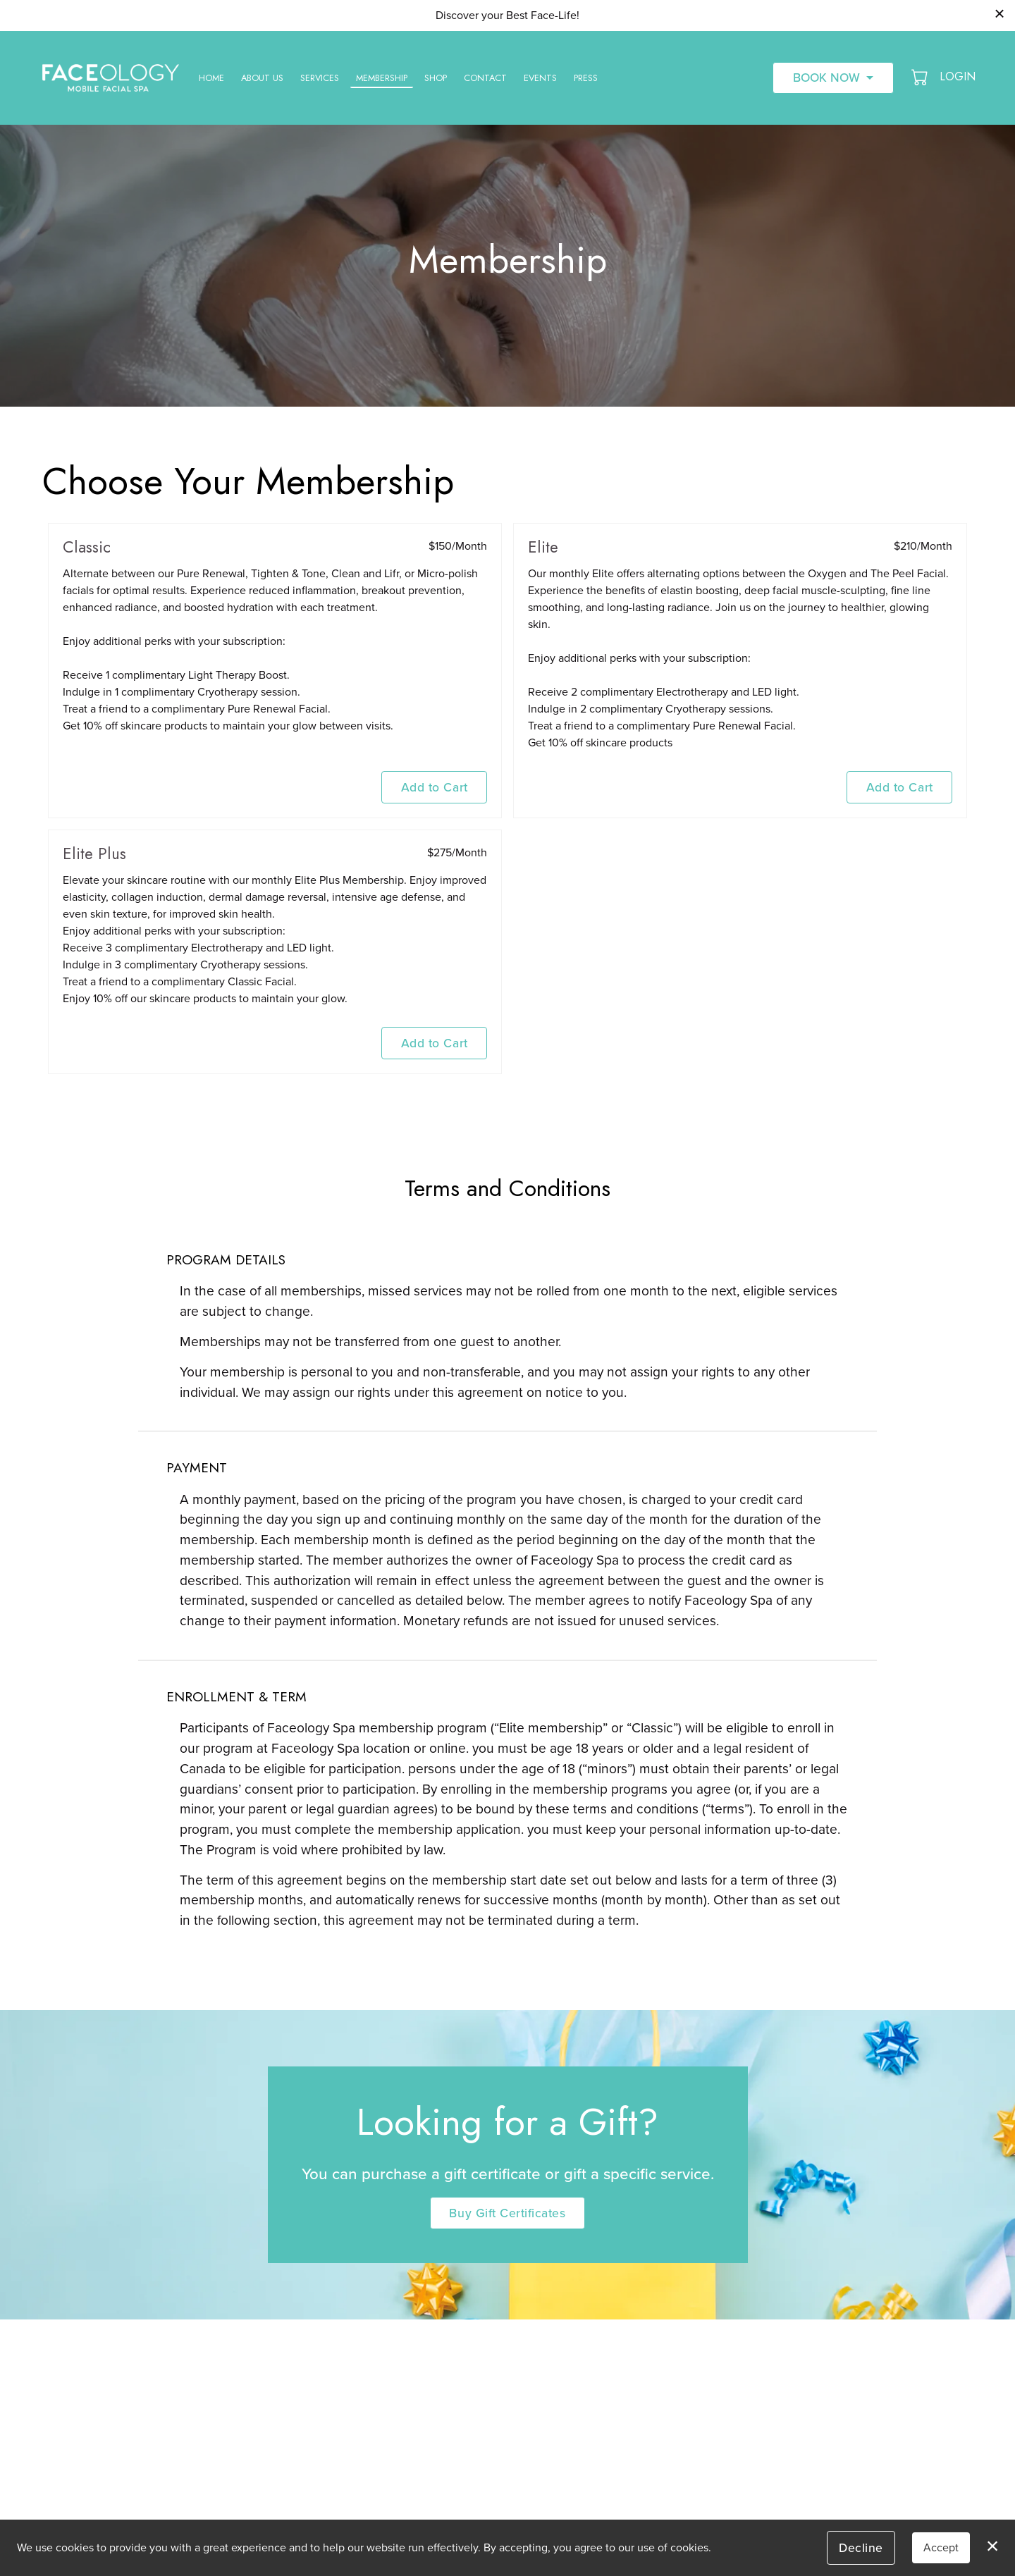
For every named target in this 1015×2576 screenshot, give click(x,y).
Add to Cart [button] (434, 787)
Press (586, 78)
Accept (941, 2547)
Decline (861, 2547)
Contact (485, 78)
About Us (262, 78)
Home (211, 78)
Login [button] (958, 76)
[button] (921, 77)
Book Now (826, 77)
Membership (381, 78)
